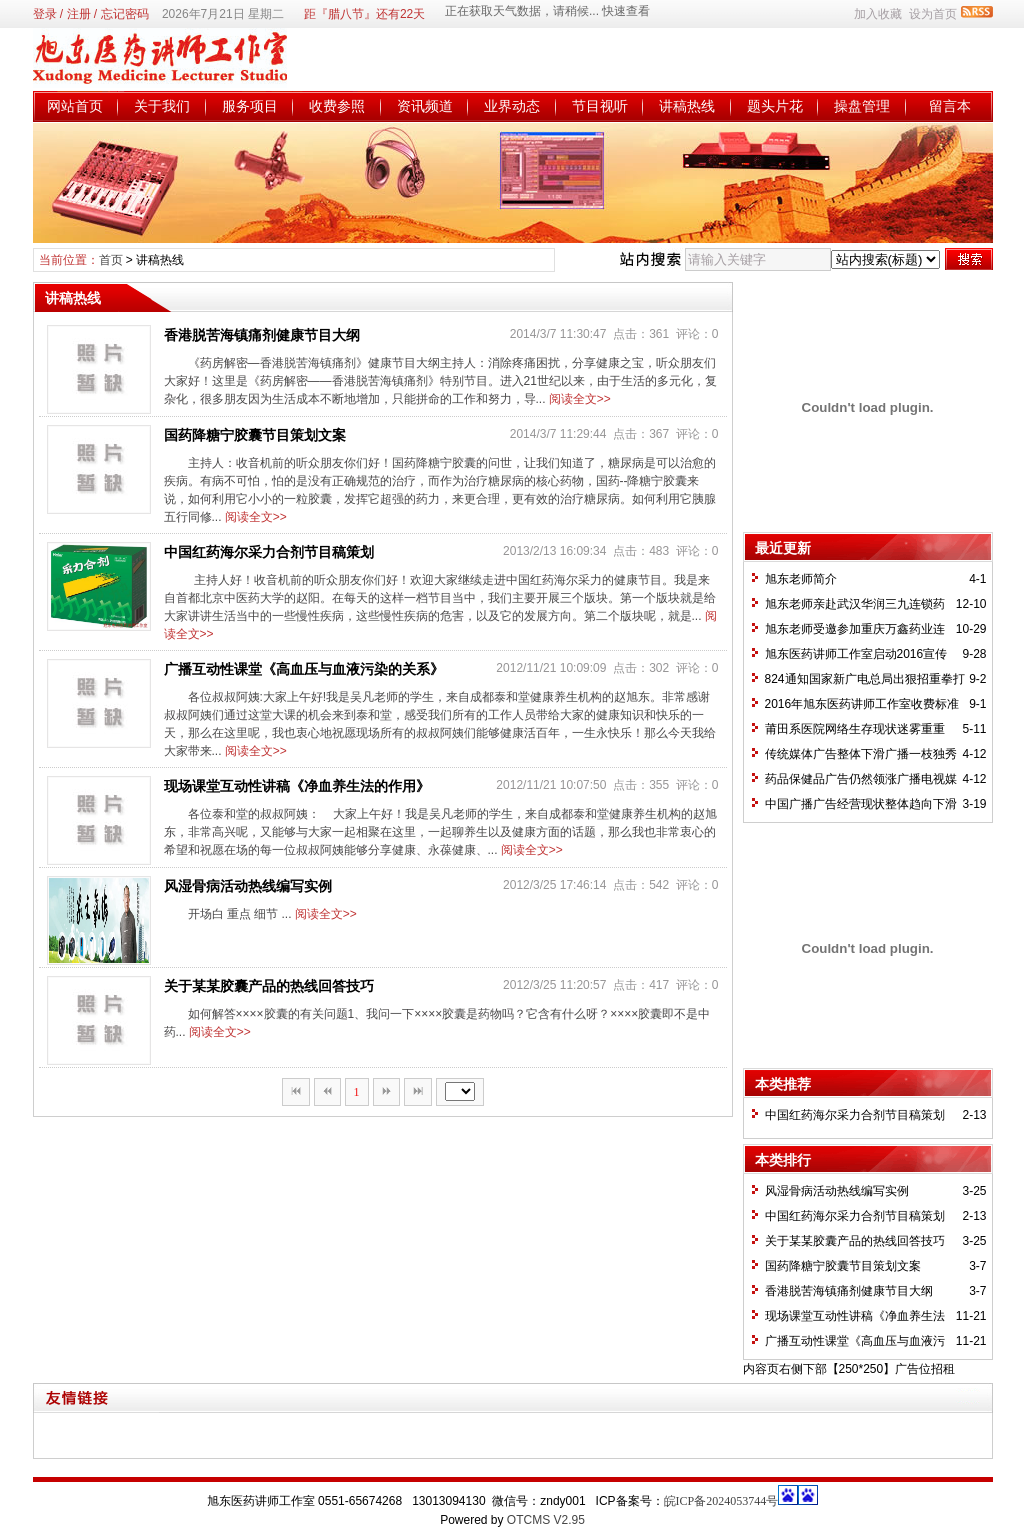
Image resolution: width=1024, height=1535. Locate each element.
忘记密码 (125, 14)
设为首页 (933, 14)
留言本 (950, 106)
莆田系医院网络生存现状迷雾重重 (855, 729)
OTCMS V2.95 (546, 1520)
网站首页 (75, 106)
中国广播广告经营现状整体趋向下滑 (861, 804)
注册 (79, 14)
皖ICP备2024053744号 (721, 1501)
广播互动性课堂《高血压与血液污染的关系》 (304, 669)
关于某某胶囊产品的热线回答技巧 (269, 986)
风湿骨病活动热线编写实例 (248, 886)
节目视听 (600, 106)
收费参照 (337, 106)
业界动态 (512, 106)
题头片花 (775, 106)
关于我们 (162, 106)
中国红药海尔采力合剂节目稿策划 (269, 552)
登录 (45, 14)
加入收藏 (878, 14)
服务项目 (250, 106)
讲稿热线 (687, 106)
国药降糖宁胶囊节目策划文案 (255, 435)
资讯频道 (425, 106)
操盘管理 (862, 106)
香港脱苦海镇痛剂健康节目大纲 (262, 335)
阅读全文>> (580, 399)
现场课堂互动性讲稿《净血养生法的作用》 (297, 786)
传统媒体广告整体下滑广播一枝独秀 (861, 754)
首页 (111, 260)
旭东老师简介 (801, 579)
